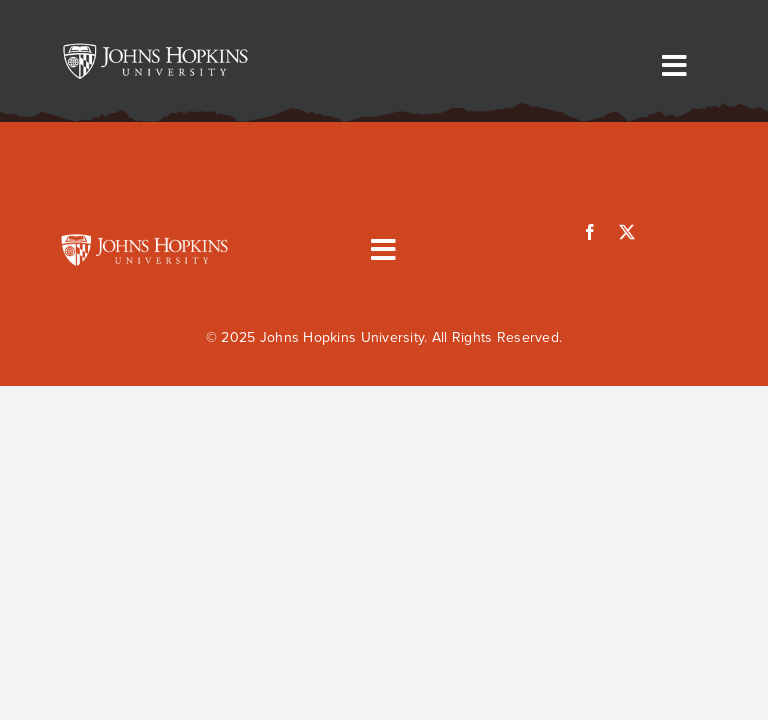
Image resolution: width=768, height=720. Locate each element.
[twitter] (627, 232)
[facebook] (590, 232)
